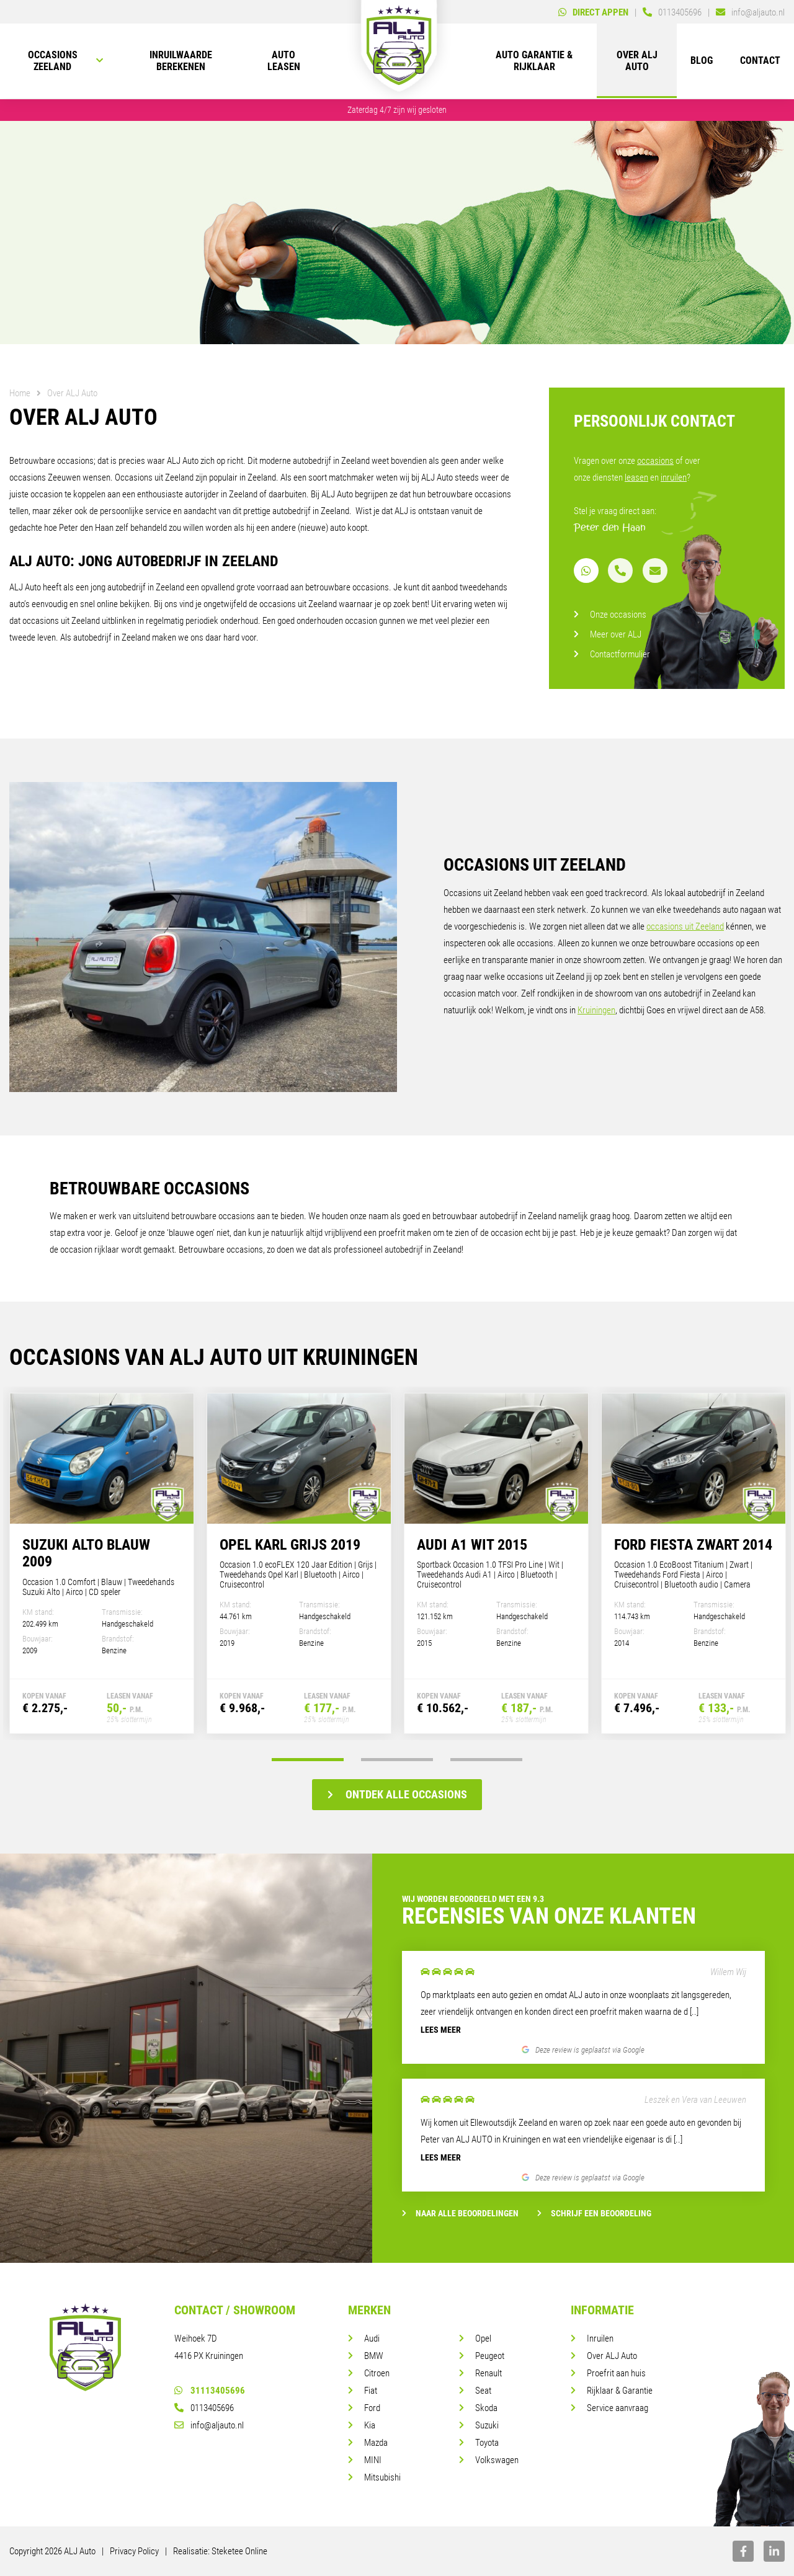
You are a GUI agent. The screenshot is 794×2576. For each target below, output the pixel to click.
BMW (373, 2355)
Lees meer (441, 2030)
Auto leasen (283, 62)
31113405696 (209, 2390)
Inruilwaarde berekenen (180, 62)
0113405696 (204, 2408)
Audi (372, 2338)
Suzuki (487, 2425)
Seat (483, 2390)
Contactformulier (620, 654)
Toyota (487, 2442)
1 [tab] (304, 1759)
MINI (372, 2460)
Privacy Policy (134, 2551)
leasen (636, 477)
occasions (655, 460)
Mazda (376, 2442)
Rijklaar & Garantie (620, 2390)
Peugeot (489, 2355)
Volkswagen (497, 2460)
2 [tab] (397, 1759)
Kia (369, 2425)
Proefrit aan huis (616, 2373)
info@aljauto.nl (209, 2425)
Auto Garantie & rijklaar (534, 62)
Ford (372, 2408)
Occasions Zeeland (53, 62)
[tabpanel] (101, 1563)
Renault (488, 2373)
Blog (701, 62)
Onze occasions (618, 614)
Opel (483, 2338)
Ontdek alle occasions (397, 1794)
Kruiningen (596, 1010)
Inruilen (600, 2338)
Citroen (377, 2373)
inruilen (674, 477)
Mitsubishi (382, 2477)
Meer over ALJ (615, 634)
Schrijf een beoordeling (594, 2213)
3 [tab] (490, 1759)
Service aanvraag (617, 2408)
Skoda (486, 2408)
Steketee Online (239, 2551)
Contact (760, 62)
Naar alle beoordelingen (460, 2213)
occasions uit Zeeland (685, 926)
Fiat (370, 2390)
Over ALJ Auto (637, 62)
